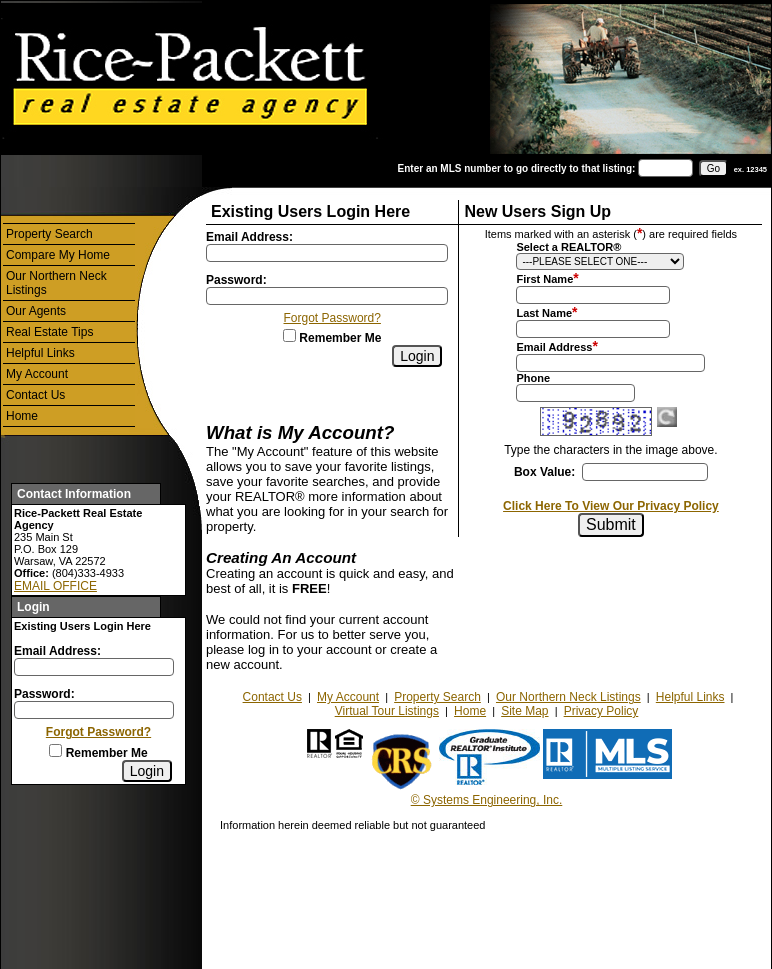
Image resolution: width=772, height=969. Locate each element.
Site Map (524, 711)
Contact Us (35, 395)
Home (22, 416)
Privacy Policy (601, 711)
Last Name (544, 313)
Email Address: (57, 651)
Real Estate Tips (49, 332)
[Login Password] (94, 710)
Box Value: (544, 472)
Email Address (554, 347)
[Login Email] (94, 667)
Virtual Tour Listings (387, 711)
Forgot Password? (98, 732)
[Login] (147, 771)
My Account (37, 374)
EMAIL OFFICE (55, 586)
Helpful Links (40, 353)
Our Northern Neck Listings (56, 283)
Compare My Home (58, 255)
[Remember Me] (55, 750)
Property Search (49, 234)
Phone (533, 378)
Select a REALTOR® (568, 247)
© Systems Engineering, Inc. (487, 800)
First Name (544, 279)
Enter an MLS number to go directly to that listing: (517, 168)
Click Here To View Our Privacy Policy (611, 506)
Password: (44, 694)
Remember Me (98, 753)
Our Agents (36, 311)
